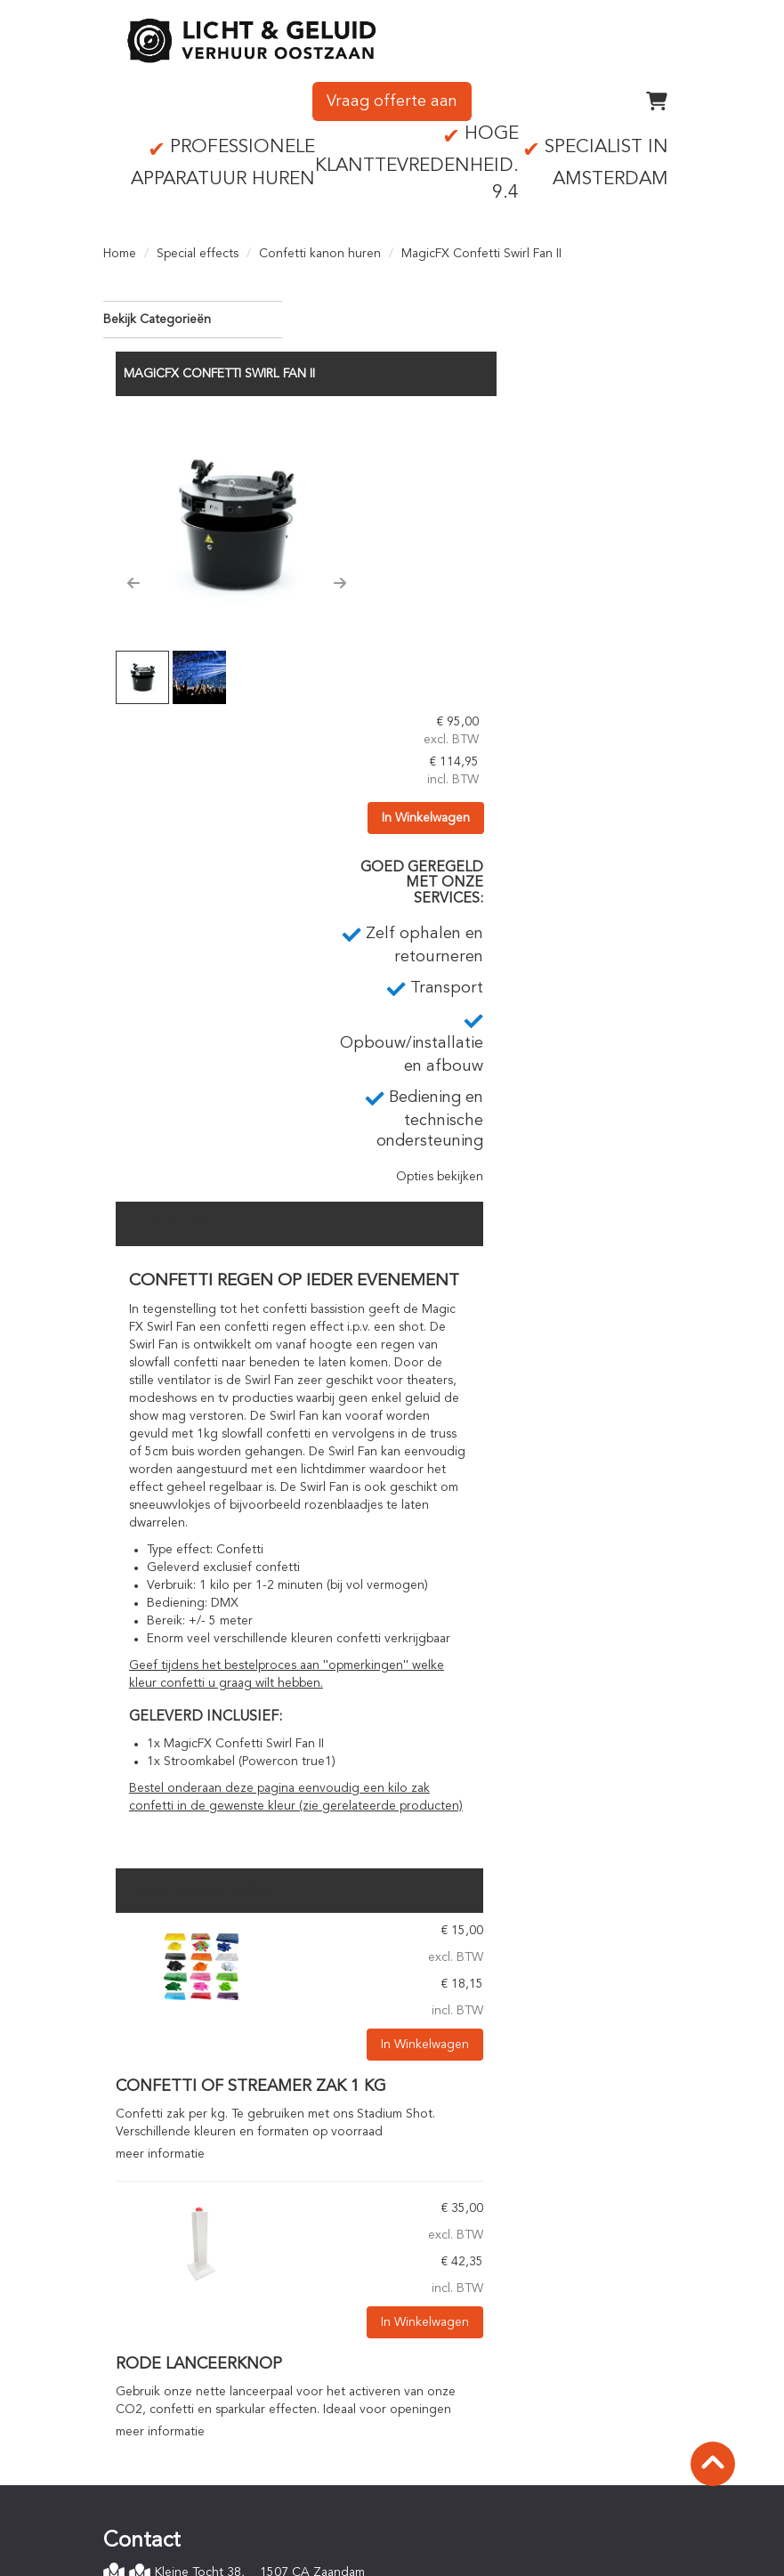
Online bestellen (464, 2369)
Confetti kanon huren (320, 249)
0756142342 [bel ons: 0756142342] (164, 2272)
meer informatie (353, 1822)
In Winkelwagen (624, 468)
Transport (445, 2257)
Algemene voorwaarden (184, 2499)
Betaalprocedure (465, 2387)
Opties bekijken (623, 828)
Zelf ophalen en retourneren (498, 2239)
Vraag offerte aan (392, 97)
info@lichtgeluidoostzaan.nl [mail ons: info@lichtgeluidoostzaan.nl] (206, 2303)
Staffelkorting (457, 2423)
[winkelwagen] (657, 97)
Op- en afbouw (461, 2275)
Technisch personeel (475, 2293)
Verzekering (149, 2535)
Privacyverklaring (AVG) (181, 2517)
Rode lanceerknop (392, 2032)
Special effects (197, 249)
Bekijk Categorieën (193, 313)
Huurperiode (453, 2405)
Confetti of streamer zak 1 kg (444, 1755)
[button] (326, 505)
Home (119, 249)
